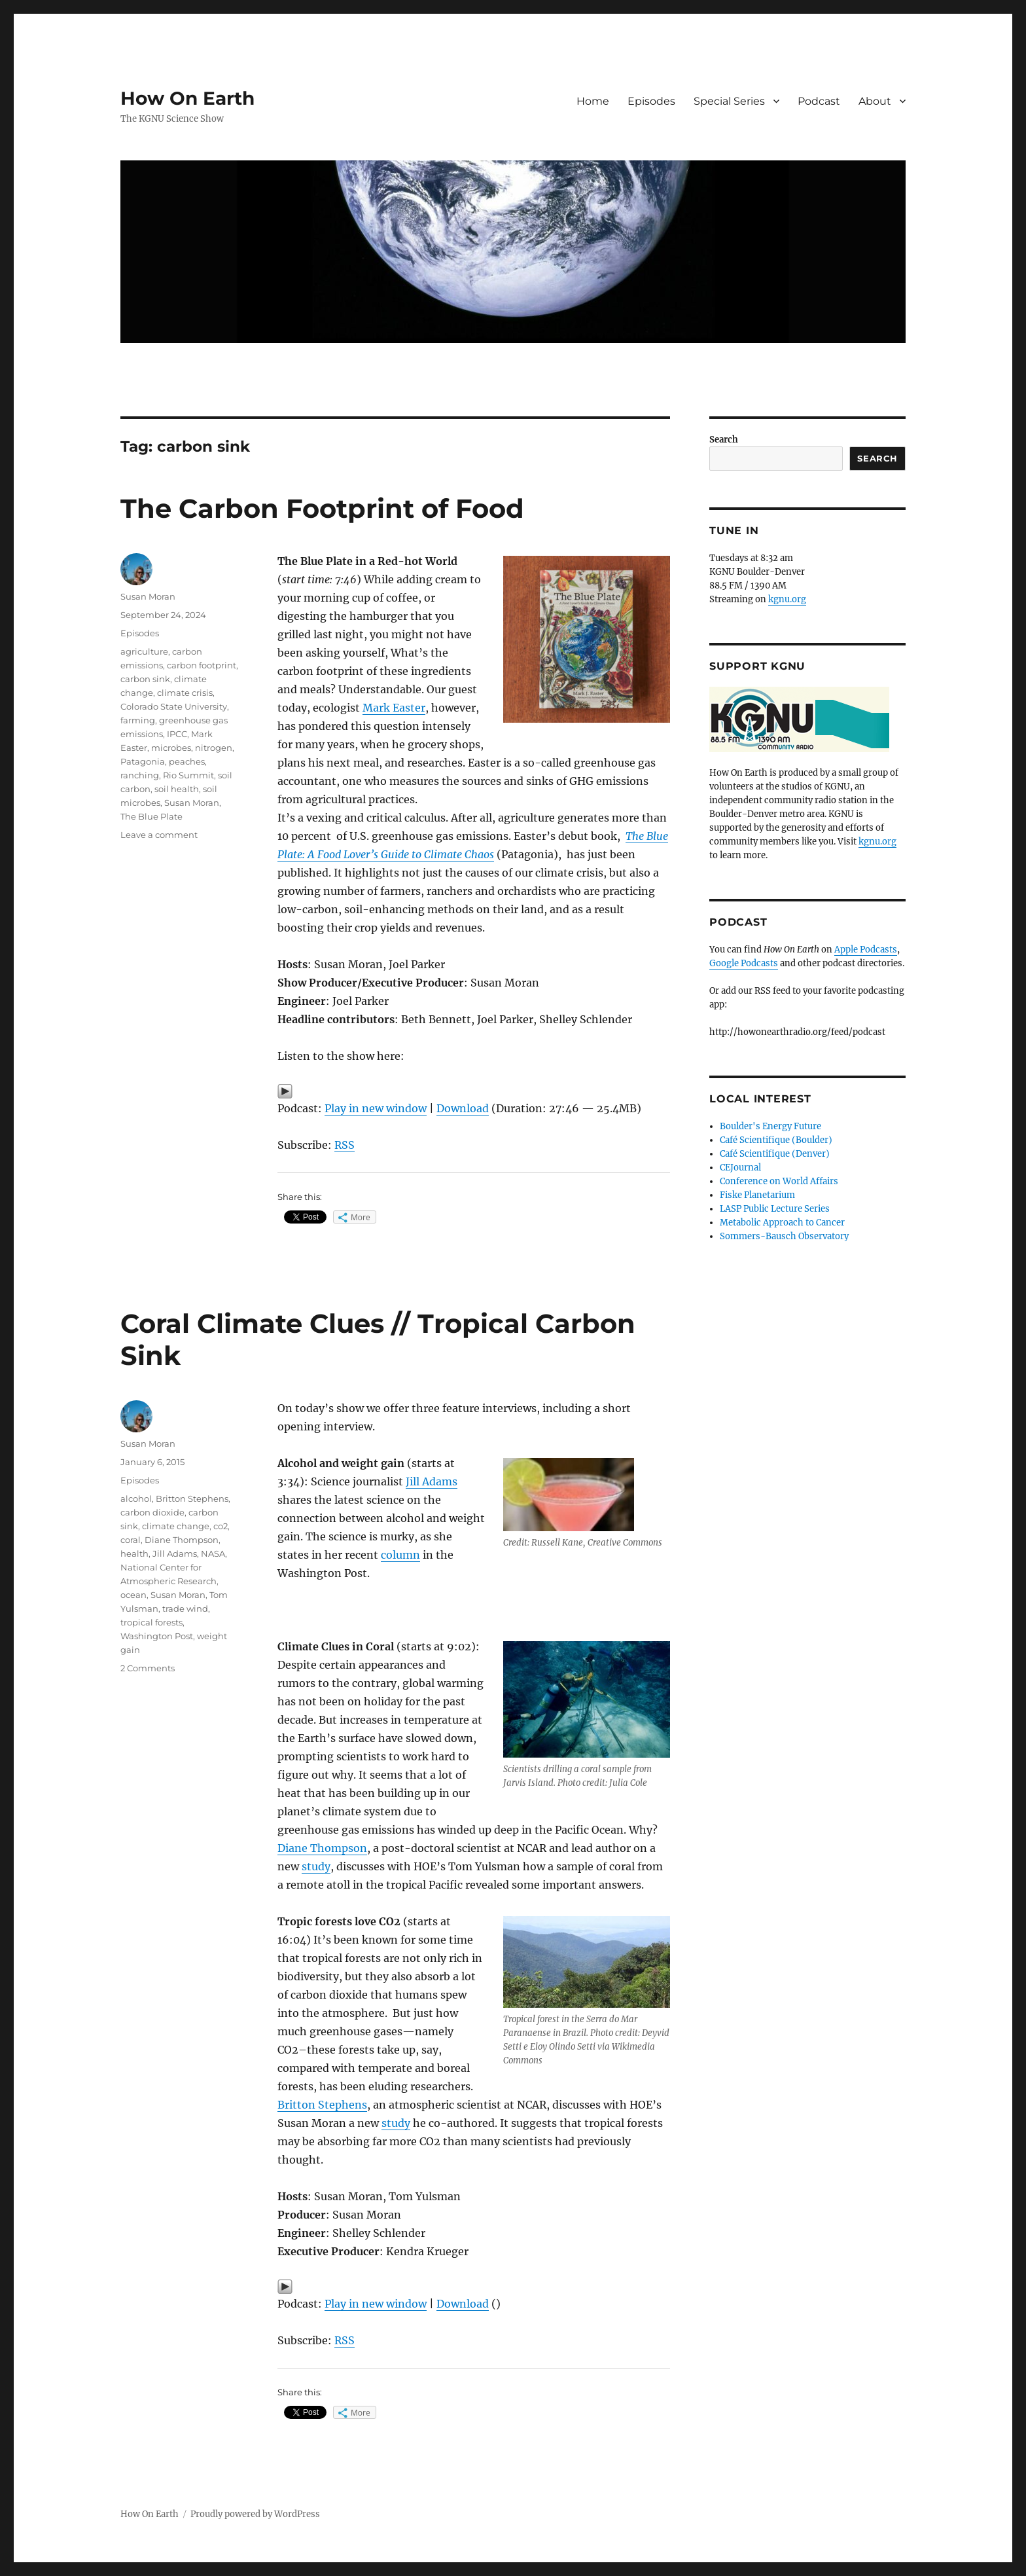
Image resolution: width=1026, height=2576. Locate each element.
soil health (176, 789)
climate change (175, 1526)
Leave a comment (159, 834)
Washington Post (156, 1636)
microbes (171, 747)
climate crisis (185, 692)
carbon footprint (201, 665)
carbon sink (145, 679)
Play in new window (376, 1108)
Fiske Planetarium (757, 1195)
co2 (220, 1526)
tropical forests (151, 1622)
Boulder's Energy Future (770, 1126)
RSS (344, 1145)
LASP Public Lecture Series (775, 1208)
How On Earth (187, 98)
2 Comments (147, 1668)
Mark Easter (394, 707)
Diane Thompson (322, 1848)
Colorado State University (173, 706)
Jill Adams (431, 1481)
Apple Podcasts (865, 949)
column (400, 1554)
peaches (187, 761)
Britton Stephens (322, 2104)
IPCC (177, 734)
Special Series (729, 101)
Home (592, 101)
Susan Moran (147, 596)
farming (137, 720)
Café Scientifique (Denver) (775, 1153)
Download (462, 1108)
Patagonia (142, 761)
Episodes (651, 101)
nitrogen (213, 747)
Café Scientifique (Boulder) (776, 1140)
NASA (213, 1553)
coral (130, 1539)
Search (723, 439)
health (134, 1553)
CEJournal (740, 1167)
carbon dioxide (152, 1512)
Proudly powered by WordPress (255, 2514)
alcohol (136, 1498)
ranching (139, 775)
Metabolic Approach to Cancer (782, 1222)
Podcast (819, 101)
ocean (133, 1594)
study (316, 1866)
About (874, 101)
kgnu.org (787, 599)
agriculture (144, 651)
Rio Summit (188, 775)
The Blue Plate (151, 816)
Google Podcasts (743, 963)
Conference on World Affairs (779, 1181)
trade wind (185, 1608)
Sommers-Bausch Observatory (784, 1236)
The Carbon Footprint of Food (322, 508)
